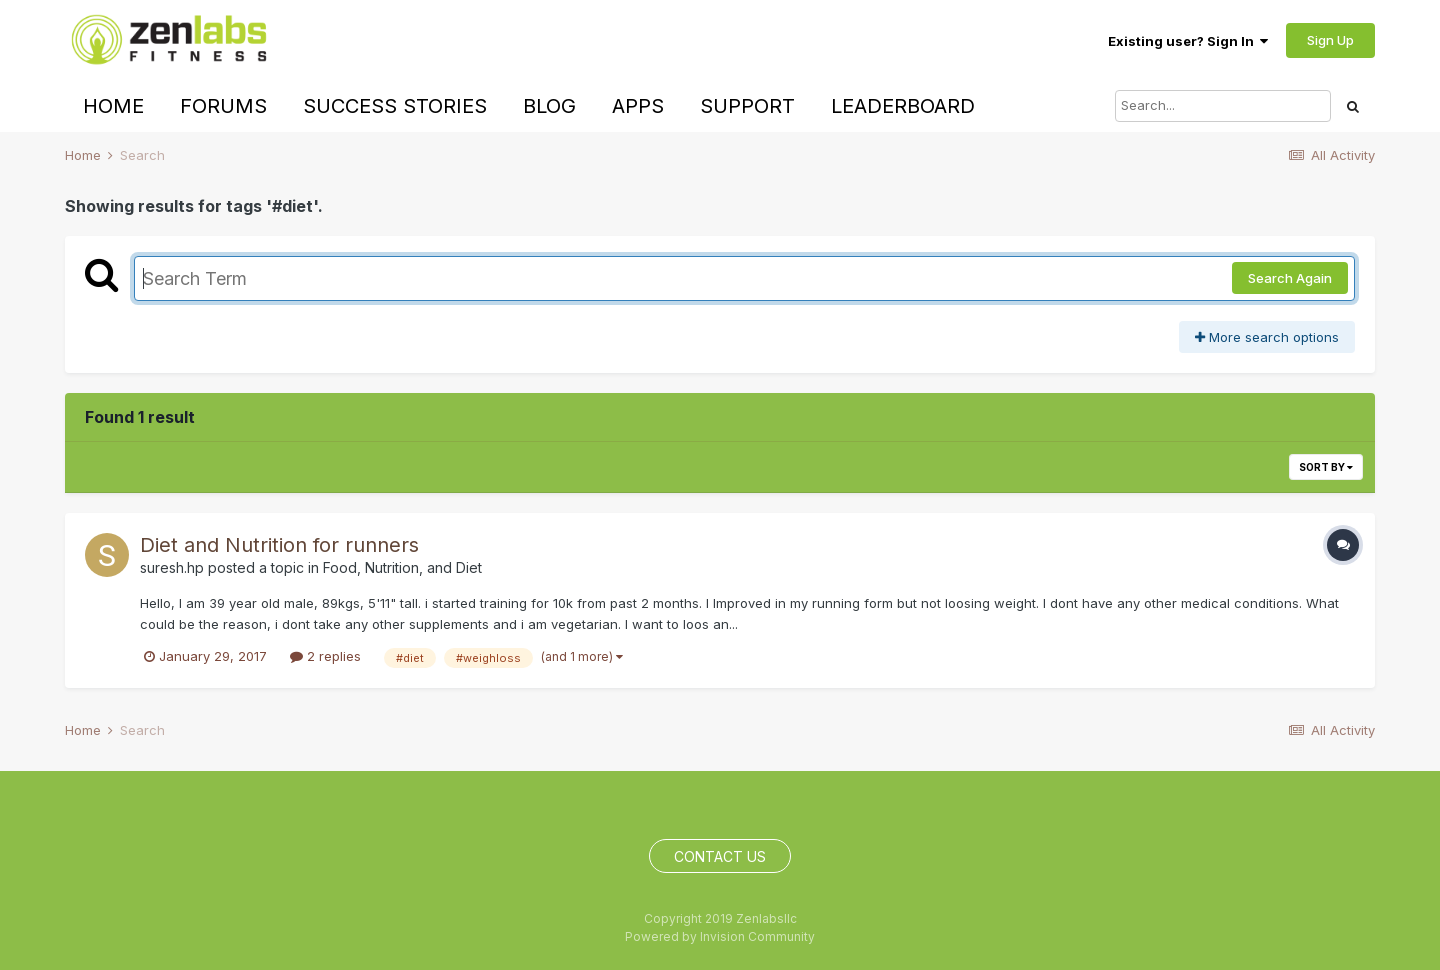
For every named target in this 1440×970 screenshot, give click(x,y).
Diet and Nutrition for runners (279, 545)
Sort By (1326, 467)
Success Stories (395, 106)
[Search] (1223, 106)
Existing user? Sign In (1188, 41)
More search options (1267, 337)
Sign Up (1330, 40)
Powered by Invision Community (720, 936)
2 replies (325, 656)
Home (113, 106)
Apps (638, 106)
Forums (223, 106)
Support (747, 106)
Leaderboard (903, 106)
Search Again (1290, 278)
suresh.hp (172, 567)
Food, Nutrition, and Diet (402, 567)
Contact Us (720, 856)
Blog (549, 106)
